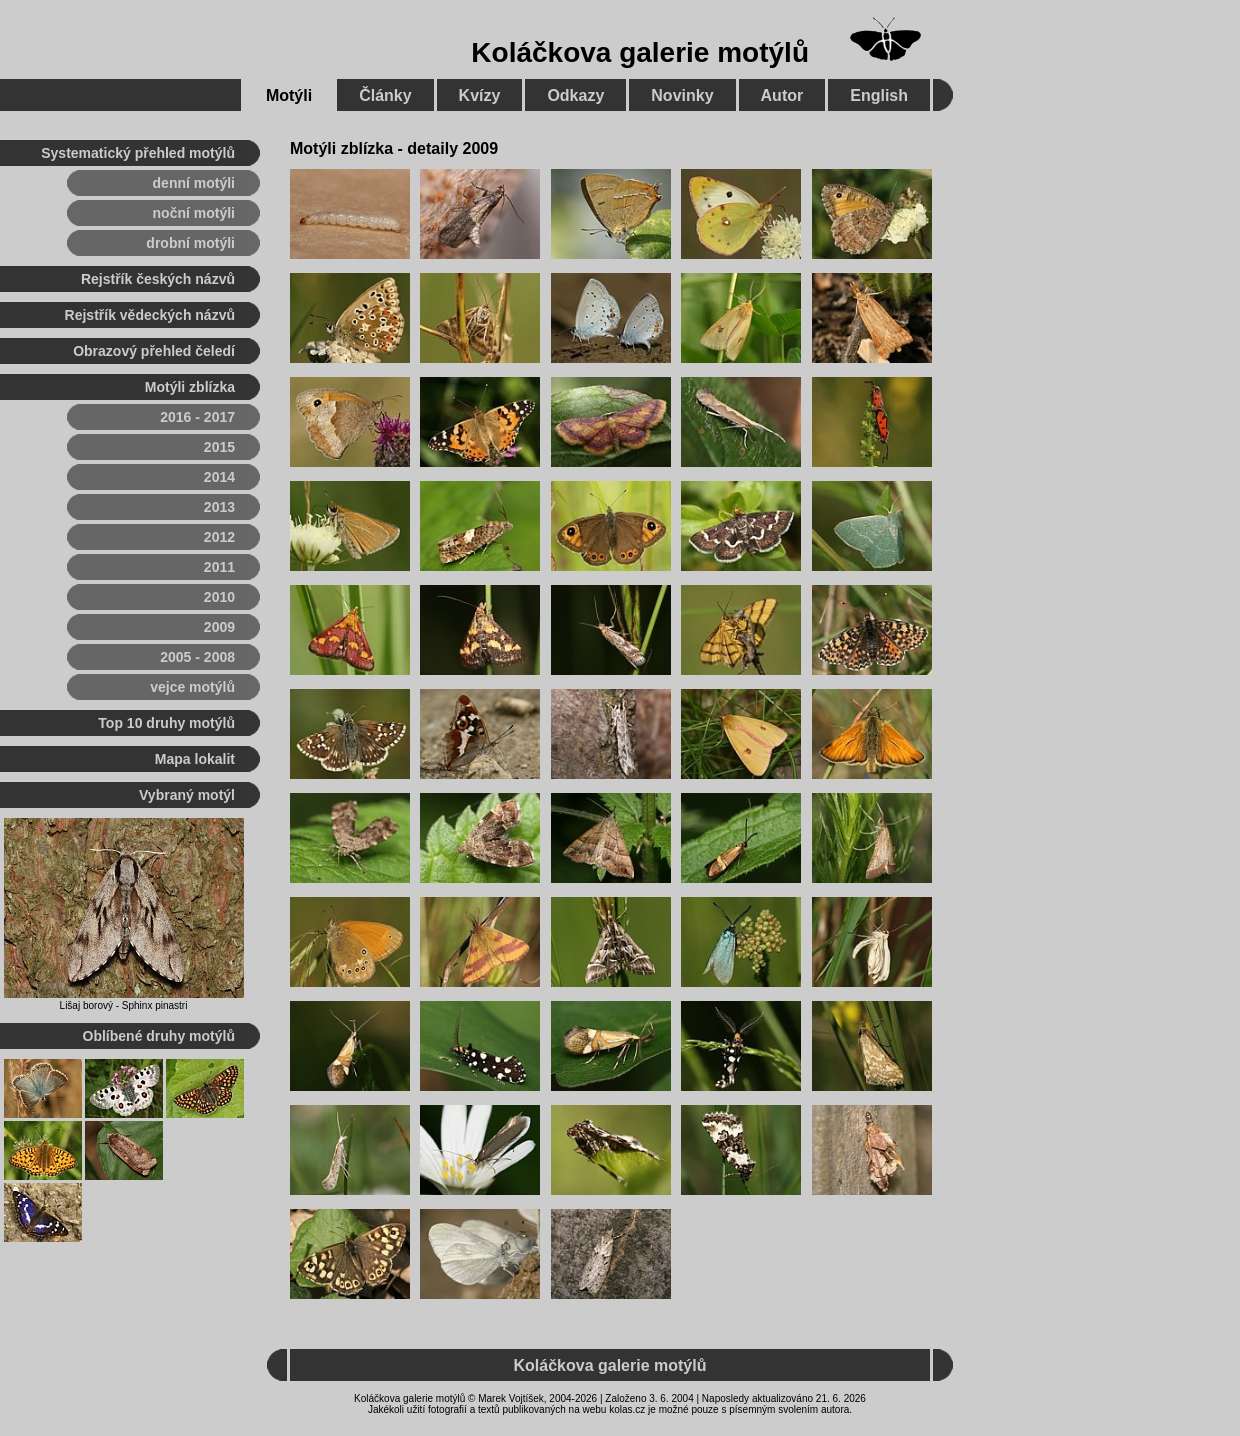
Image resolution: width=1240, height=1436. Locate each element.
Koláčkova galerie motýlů (640, 52)
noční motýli (194, 213)
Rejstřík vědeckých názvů (150, 315)
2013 (219, 507)
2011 (219, 567)
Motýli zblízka (190, 387)
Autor (782, 95)
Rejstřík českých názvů (158, 279)
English (879, 95)
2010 (219, 597)
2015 (219, 447)
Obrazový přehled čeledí (154, 351)
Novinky (682, 95)
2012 (219, 537)
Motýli (289, 95)
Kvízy (480, 95)
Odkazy (575, 95)
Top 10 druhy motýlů (166, 723)
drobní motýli (190, 243)
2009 (219, 627)
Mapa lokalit (195, 759)
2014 (219, 477)
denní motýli (194, 183)
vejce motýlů (192, 687)
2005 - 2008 (197, 657)
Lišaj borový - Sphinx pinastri (124, 1005)
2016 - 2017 (197, 417)
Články (385, 95)
